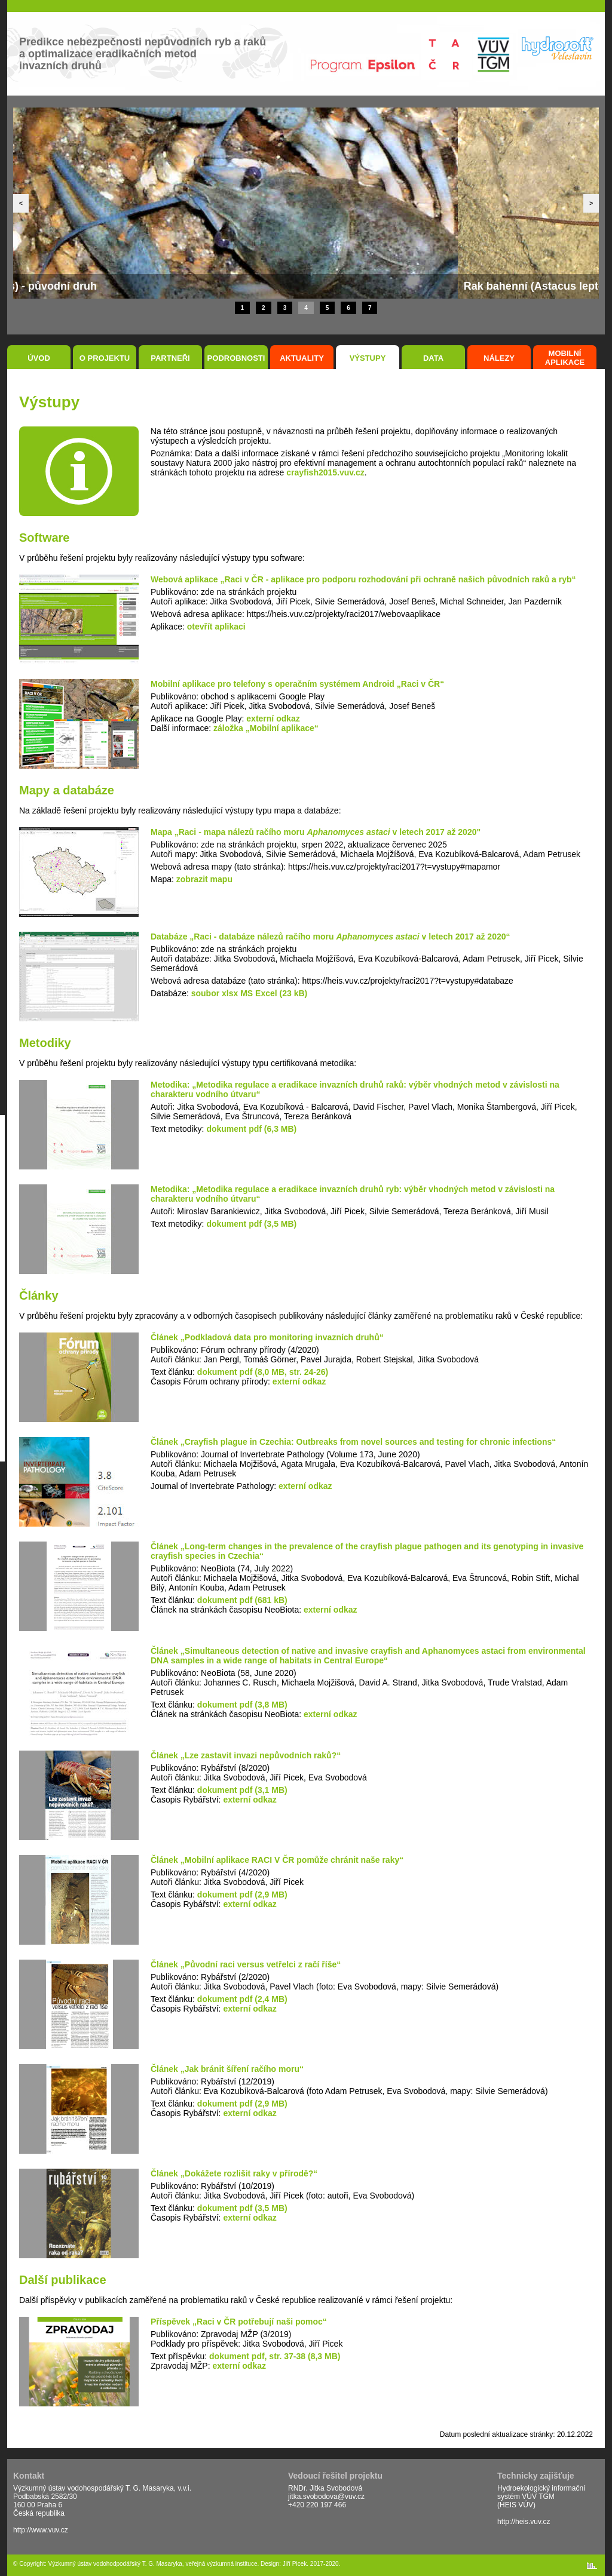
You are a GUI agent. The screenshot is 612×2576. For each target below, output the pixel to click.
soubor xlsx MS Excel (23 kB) (249, 993)
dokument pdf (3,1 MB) (242, 1790)
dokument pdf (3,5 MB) (251, 1224)
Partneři (170, 358)
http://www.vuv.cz (40, 2530)
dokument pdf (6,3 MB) (251, 1129)
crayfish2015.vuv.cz (325, 472)
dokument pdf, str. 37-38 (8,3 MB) (274, 2356)
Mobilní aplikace (565, 358)
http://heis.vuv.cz (523, 2521)
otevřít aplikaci (216, 626)
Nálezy (499, 358)
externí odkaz (272, 718)
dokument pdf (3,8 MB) (242, 1704)
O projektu (104, 358)
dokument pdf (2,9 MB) (242, 1894)
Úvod (38, 358)
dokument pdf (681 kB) (242, 1600)
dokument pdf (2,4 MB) (242, 1999)
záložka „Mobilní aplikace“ (266, 728)
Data (433, 358)
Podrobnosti (236, 358)
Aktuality (302, 358)
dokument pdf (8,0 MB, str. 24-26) (262, 1372)
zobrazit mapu (204, 879)
